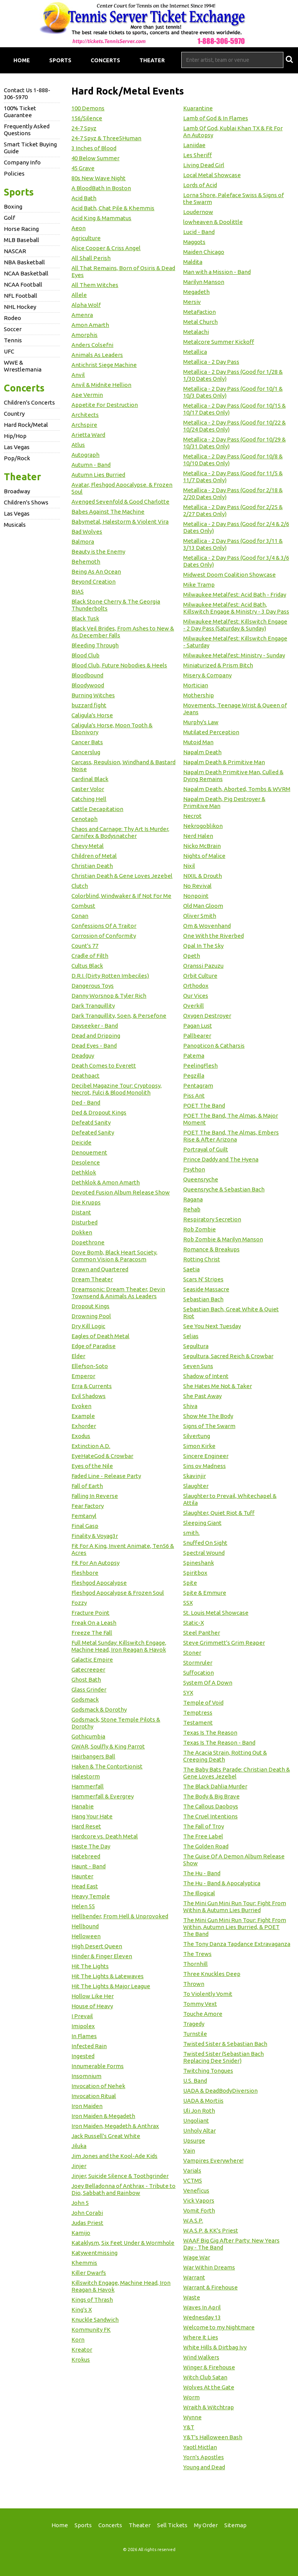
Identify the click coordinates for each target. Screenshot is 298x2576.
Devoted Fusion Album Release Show (120, 1192)
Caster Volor (87, 789)
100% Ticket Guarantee (20, 111)
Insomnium (86, 2076)
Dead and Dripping (95, 1035)
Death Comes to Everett (103, 1065)
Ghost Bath (86, 1679)
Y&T (188, 2427)
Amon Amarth (90, 325)
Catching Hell (88, 799)
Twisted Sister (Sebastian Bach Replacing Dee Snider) (223, 2057)
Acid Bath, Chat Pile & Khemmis (112, 208)
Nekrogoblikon (203, 826)
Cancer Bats (87, 742)
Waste (191, 2297)
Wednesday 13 (202, 2317)
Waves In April (202, 2307)
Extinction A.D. (90, 1446)
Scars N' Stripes (203, 1279)
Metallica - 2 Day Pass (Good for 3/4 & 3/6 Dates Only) (236, 561)
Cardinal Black (89, 779)
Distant (81, 1212)
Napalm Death (202, 752)
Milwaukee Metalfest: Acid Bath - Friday (234, 594)
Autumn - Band (91, 464)
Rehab (191, 1209)
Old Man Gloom (203, 905)
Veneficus (196, 2190)
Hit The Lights (90, 1966)
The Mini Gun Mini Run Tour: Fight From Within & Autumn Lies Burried (234, 1906)
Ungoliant (196, 2120)
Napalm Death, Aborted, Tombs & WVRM (236, 789)
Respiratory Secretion (212, 1219)
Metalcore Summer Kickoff (218, 341)
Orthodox (196, 985)
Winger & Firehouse (209, 2367)
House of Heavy (92, 2006)
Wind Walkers (201, 2357)
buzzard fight (88, 705)
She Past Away (202, 1396)
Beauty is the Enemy (98, 551)
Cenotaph (84, 819)
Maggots (194, 242)
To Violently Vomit (207, 1993)
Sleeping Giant (202, 1522)
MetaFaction (199, 312)
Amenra (82, 315)
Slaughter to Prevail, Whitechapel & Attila (229, 1499)
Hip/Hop (15, 436)
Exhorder (83, 1426)
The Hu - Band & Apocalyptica (221, 1883)
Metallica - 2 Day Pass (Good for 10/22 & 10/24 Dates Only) (234, 426)
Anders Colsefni (92, 345)
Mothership (198, 695)
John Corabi (87, 2212)
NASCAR (15, 251)
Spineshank (198, 1562)
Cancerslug (85, 752)
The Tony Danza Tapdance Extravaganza (236, 1944)
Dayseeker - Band (94, 1025)
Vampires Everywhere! (213, 2160)
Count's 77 (84, 945)
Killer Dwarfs (88, 2272)
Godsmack (85, 1699)
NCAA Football (23, 284)
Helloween (86, 1936)
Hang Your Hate (92, 1816)
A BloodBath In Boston (101, 188)
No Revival (197, 885)
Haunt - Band (88, 1866)
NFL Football (20, 295)
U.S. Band (195, 2080)
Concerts (105, 60)
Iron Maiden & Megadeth (103, 2116)
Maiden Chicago (203, 252)
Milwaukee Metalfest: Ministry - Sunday (234, 655)
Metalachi (196, 331)
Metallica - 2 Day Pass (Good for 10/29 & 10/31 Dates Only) (234, 443)
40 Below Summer (95, 158)
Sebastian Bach (203, 1299)
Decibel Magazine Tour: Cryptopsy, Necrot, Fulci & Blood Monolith (116, 1089)
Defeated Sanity (92, 1132)
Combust (83, 905)
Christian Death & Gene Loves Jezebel (121, 875)
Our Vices (195, 995)
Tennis (13, 340)
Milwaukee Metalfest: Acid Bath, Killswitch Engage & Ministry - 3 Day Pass (236, 608)
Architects (85, 414)
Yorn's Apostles (203, 2457)
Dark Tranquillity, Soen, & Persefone (118, 1015)
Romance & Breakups (211, 1249)
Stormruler (197, 1662)
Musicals (15, 524)
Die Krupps (86, 1202)
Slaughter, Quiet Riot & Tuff (219, 1512)
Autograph (85, 454)
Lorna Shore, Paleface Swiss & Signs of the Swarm (233, 198)
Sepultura (196, 1346)
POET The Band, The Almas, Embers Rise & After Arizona (231, 1136)
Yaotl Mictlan (200, 2447)
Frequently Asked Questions (27, 129)
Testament (198, 1722)
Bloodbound (87, 675)
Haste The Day (90, 1846)
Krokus (80, 2359)
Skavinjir (194, 1476)
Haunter (82, 1876)
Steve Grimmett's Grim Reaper (224, 1642)
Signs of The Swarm (209, 1426)
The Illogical (199, 1893)
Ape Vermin (87, 394)
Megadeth (196, 292)
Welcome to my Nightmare (219, 2327)
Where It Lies (200, 2337)
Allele (79, 295)
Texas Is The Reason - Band (219, 1742)
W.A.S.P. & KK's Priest (210, 2230)
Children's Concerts (29, 402)
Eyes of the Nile (92, 1466)
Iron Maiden (87, 2106)
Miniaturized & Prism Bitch (218, 665)
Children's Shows (26, 502)
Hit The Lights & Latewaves (107, 1976)
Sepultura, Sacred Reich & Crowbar (228, 1356)
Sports (60, 60)
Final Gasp (84, 1526)
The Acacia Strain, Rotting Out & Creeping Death (225, 1756)
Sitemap (235, 2525)
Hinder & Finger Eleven (101, 1956)
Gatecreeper (88, 1669)
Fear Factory (87, 1506)
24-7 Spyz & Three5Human (106, 138)
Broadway (17, 491)
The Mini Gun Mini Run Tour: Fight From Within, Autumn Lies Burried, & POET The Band (234, 1927)
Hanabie (82, 1806)
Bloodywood (87, 685)
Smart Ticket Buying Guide (30, 147)
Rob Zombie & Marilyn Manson (223, 1239)
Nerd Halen (198, 836)
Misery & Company (207, 675)
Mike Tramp (199, 584)
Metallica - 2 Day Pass (211, 361)
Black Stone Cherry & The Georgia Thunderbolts (115, 605)
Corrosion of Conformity (103, 935)
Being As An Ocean (96, 571)
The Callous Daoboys (210, 1806)
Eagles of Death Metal (100, 1336)
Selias (191, 1336)
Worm (191, 2397)
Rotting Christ (201, 1259)
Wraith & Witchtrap (208, 2407)
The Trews (197, 1954)
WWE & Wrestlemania (22, 366)
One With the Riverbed (213, 935)
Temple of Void (203, 1702)
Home (21, 60)
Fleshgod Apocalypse (99, 1582)
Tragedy (193, 2023)
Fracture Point (90, 1612)
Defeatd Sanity (91, 1122)
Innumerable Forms (97, 2066)
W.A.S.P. (193, 2220)
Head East (84, 1886)
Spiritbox (195, 1572)
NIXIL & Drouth (202, 875)
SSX (188, 1602)
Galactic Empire (92, 1659)
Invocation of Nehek (98, 2086)
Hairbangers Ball (93, 1756)
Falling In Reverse (94, 1496)
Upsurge (194, 2140)
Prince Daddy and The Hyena (220, 1159)
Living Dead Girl (203, 165)
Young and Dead (204, 2467)
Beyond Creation (93, 581)
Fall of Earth (87, 1486)
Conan (79, 915)
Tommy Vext (200, 2003)
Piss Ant (194, 1095)
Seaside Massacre (206, 1289)
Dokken (81, 1232)
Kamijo (80, 2232)
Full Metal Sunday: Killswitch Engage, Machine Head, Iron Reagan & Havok (118, 1646)
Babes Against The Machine (107, 511)
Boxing (13, 206)
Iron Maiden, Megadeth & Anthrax (115, 2126)
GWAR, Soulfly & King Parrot (108, 1746)
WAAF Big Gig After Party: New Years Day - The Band (231, 2244)
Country (14, 413)
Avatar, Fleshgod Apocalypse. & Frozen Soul (121, 488)
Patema (193, 1055)
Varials (192, 2170)
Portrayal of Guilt (205, 1149)
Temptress (197, 1712)
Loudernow (198, 212)
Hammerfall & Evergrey (102, 1796)
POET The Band (204, 1105)
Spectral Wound (204, 1552)
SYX (188, 1692)
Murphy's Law (201, 722)
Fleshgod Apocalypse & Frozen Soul (117, 1592)
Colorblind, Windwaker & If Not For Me (121, 895)
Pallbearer (197, 1035)
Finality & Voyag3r (94, 1536)
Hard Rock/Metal (26, 424)
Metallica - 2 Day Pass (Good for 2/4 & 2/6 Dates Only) (236, 527)
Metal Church (200, 321)
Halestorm (85, 1776)
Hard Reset (86, 1826)
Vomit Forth (199, 2210)
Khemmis (84, 2262)
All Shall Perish (91, 258)
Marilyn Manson (203, 282)
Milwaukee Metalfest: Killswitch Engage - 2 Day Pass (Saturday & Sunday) (235, 625)
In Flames (84, 2036)
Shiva (190, 1406)
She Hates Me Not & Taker (217, 1386)
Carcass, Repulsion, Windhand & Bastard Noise (123, 765)
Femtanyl (83, 1516)
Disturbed (84, 1222)
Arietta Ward (88, 434)
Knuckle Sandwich (95, 2319)
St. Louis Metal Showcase (215, 1612)
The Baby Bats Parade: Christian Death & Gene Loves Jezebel (236, 1773)
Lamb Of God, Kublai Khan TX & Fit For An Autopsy (233, 131)
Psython (194, 1169)
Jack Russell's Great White (105, 2136)
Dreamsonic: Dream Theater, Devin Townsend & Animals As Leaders (118, 1292)
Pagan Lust (197, 1025)
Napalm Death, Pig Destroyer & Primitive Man (224, 802)
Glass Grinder (88, 1689)
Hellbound (85, 1926)
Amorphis (84, 335)
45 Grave (82, 168)
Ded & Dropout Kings (98, 1112)
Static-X (193, 1622)
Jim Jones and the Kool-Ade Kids (114, 2156)
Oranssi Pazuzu (203, 965)
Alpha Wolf (86, 305)
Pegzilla (193, 1075)
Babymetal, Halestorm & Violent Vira (120, 521)
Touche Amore (202, 2013)
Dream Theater (92, 1279)
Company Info (22, 162)
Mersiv (192, 302)
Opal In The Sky (203, 945)
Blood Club (85, 655)
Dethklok (83, 1172)
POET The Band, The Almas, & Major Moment (230, 1119)
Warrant (194, 2277)
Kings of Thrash (92, 2299)
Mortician (195, 685)
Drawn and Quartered (99, 1269)
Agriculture (86, 238)
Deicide (81, 1142)
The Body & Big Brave (211, 1796)
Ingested (82, 2056)
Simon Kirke (199, 1446)
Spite (190, 1582)
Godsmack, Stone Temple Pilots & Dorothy (115, 1723)
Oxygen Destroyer (207, 1015)
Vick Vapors (198, 2200)
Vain (189, 2150)
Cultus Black (87, 965)
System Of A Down (207, 1682)
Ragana (193, 1199)
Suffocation (198, 1672)
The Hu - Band (201, 1873)
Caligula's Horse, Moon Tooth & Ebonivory (111, 728)
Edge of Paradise (93, 1346)
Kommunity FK (91, 2329)
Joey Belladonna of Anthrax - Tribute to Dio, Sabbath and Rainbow (123, 2189)
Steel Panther (201, 1632)
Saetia (191, 1269)
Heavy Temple (90, 1896)
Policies (14, 173)
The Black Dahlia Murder (215, 1786)
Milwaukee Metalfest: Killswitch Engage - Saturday (235, 642)
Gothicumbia (88, 1736)
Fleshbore (84, 1572)
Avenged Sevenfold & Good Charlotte (120, 501)
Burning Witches (93, 695)
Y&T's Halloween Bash (212, 2437)
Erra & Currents (91, 1386)
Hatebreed (85, 1856)
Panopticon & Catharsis (214, 1045)
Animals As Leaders (97, 355)
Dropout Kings (90, 1306)
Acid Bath (83, 198)
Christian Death (92, 866)
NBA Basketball (24, 262)
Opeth (191, 955)
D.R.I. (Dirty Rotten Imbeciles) (110, 975)
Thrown (193, 1984)
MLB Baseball (21, 240)
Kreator (81, 2349)
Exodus (80, 1436)
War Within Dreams (209, 2267)
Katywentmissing (94, 2252)
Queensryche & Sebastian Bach (224, 1189)
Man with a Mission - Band (217, 272)
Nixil (189, 866)
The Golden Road (205, 1846)
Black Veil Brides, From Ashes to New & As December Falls (122, 632)
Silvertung (196, 1436)
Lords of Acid (200, 185)
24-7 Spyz (83, 128)
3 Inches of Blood (93, 148)
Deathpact (85, 1075)
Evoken (81, 1406)
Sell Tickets (172, 2525)
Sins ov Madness (204, 1466)
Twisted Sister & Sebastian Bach (225, 2043)
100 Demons (87, 108)
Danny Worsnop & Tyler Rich (108, 995)
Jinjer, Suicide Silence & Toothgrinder (120, 2176)
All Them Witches (94, 285)
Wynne (192, 2417)
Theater (152, 60)
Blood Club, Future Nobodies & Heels (119, 665)
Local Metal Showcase (212, 175)
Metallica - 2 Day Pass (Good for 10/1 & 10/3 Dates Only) (233, 392)
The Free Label (203, 1836)
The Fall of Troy (203, 1826)
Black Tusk (85, 618)
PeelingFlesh (200, 1065)
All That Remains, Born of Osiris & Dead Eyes (123, 271)
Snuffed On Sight (205, 1542)
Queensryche (200, 1179)
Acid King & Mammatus (101, 218)
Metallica (195, 351)
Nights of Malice (204, 856)
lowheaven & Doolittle (213, 222)
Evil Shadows (88, 1396)
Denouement (89, 1152)
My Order (206, 2525)
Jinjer (78, 2166)
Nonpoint (196, 895)
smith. (191, 1532)
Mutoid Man (198, 742)
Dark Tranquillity (93, 1005)
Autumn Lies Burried (98, 474)
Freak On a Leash (93, 1622)
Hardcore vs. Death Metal (104, 1836)
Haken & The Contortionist (106, 1766)
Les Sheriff (197, 155)
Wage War (196, 2257)
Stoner (192, 1652)
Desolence (85, 1162)
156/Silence (86, 118)
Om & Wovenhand (207, 925)
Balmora (82, 541)
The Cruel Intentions (210, 1816)
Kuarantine (198, 108)
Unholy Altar (199, 2130)
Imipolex (83, 2026)
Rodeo (12, 318)
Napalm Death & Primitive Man (224, 762)
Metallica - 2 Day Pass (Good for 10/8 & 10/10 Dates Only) (233, 459)
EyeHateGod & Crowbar (102, 1456)
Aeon (78, 228)
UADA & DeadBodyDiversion (220, 2090)
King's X (81, 2309)
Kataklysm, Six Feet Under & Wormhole (122, 2242)
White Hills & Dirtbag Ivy (215, 2347)
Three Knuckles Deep (211, 1974)
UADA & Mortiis (203, 2100)
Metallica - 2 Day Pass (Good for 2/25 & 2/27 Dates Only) (233, 510)
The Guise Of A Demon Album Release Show (234, 1859)
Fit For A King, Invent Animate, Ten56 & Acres (122, 1549)
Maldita (192, 262)
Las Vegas (17, 447)
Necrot (192, 816)
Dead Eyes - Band (94, 1045)
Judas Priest (87, 2222)
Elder (78, 1356)
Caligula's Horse (92, 715)
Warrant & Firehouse (210, 2287)
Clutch (79, 885)
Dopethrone (87, 1242)
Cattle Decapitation (97, 809)
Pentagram (198, 1085)
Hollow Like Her (92, 1996)
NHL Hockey (20, 307)
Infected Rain (89, 2046)
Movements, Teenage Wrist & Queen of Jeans (235, 708)
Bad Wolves (86, 531)
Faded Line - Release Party (106, 1476)
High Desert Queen (96, 1946)
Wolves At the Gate (208, 2387)
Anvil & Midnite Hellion (101, 385)
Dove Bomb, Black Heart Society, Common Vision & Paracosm (114, 1255)
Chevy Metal (87, 846)
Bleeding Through (95, 645)
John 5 (80, 2202)
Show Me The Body (208, 1416)
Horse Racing (21, 229)
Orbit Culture (200, 975)
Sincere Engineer (205, 1456)
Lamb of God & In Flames (215, 118)
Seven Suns (198, 1366)
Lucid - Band (199, 232)
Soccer (13, 329)
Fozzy (79, 1602)
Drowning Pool (91, 1316)
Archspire (84, 424)
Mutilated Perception (211, 732)
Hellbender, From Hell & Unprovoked (119, 1916)
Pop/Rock (17, 458)
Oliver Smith (199, 915)
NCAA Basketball (26, 273)
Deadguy (82, 1055)
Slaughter (196, 1486)
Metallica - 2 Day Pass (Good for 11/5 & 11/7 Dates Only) (233, 476)
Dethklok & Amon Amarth (105, 1182)
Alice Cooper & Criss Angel (106, 248)
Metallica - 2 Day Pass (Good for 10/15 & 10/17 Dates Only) (234, 409)
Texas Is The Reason (210, 1732)
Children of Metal (94, 856)
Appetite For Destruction (104, 404)
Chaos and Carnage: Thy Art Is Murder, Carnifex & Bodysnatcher (120, 832)
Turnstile (195, 2033)
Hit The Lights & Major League (110, 1986)
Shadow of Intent (205, 1376)
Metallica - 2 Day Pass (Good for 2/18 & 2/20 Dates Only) (233, 493)
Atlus (78, 444)
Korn (77, 2339)
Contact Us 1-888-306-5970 (27, 93)
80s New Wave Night (98, 178)
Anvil (78, 375)
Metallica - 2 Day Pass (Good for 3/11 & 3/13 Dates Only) (233, 544)
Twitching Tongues (208, 2070)
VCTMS (192, 2180)
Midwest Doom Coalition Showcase (229, 574)
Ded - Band (85, 1102)
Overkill (193, 1005)
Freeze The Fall (91, 1632)
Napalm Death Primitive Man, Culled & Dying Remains (233, 775)
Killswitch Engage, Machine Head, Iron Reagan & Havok (121, 2286)
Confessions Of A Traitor (103, 925)
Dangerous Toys (92, 985)
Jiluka (78, 2146)
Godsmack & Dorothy (99, 1709)
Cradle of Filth (89, 955)
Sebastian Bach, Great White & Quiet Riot (231, 1312)
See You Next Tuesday (212, 1326)
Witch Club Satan (205, 2377)
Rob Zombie (199, 1229)
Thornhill (195, 1964)
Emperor (83, 1376)
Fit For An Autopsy (95, 1562)
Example (83, 1416)
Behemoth (85, 561)
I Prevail (82, 2016)
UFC (9, 351)
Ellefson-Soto (89, 1366)
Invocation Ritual (93, 2096)
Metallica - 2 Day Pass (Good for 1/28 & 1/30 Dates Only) (233, 375)
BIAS (77, 591)
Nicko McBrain (202, 846)
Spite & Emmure (204, 1592)
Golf (9, 217)
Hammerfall (87, 1786)
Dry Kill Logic (88, 1326)
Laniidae (194, 145)
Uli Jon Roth (199, 2110)
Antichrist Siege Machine (104, 365)
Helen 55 (83, 1906)
